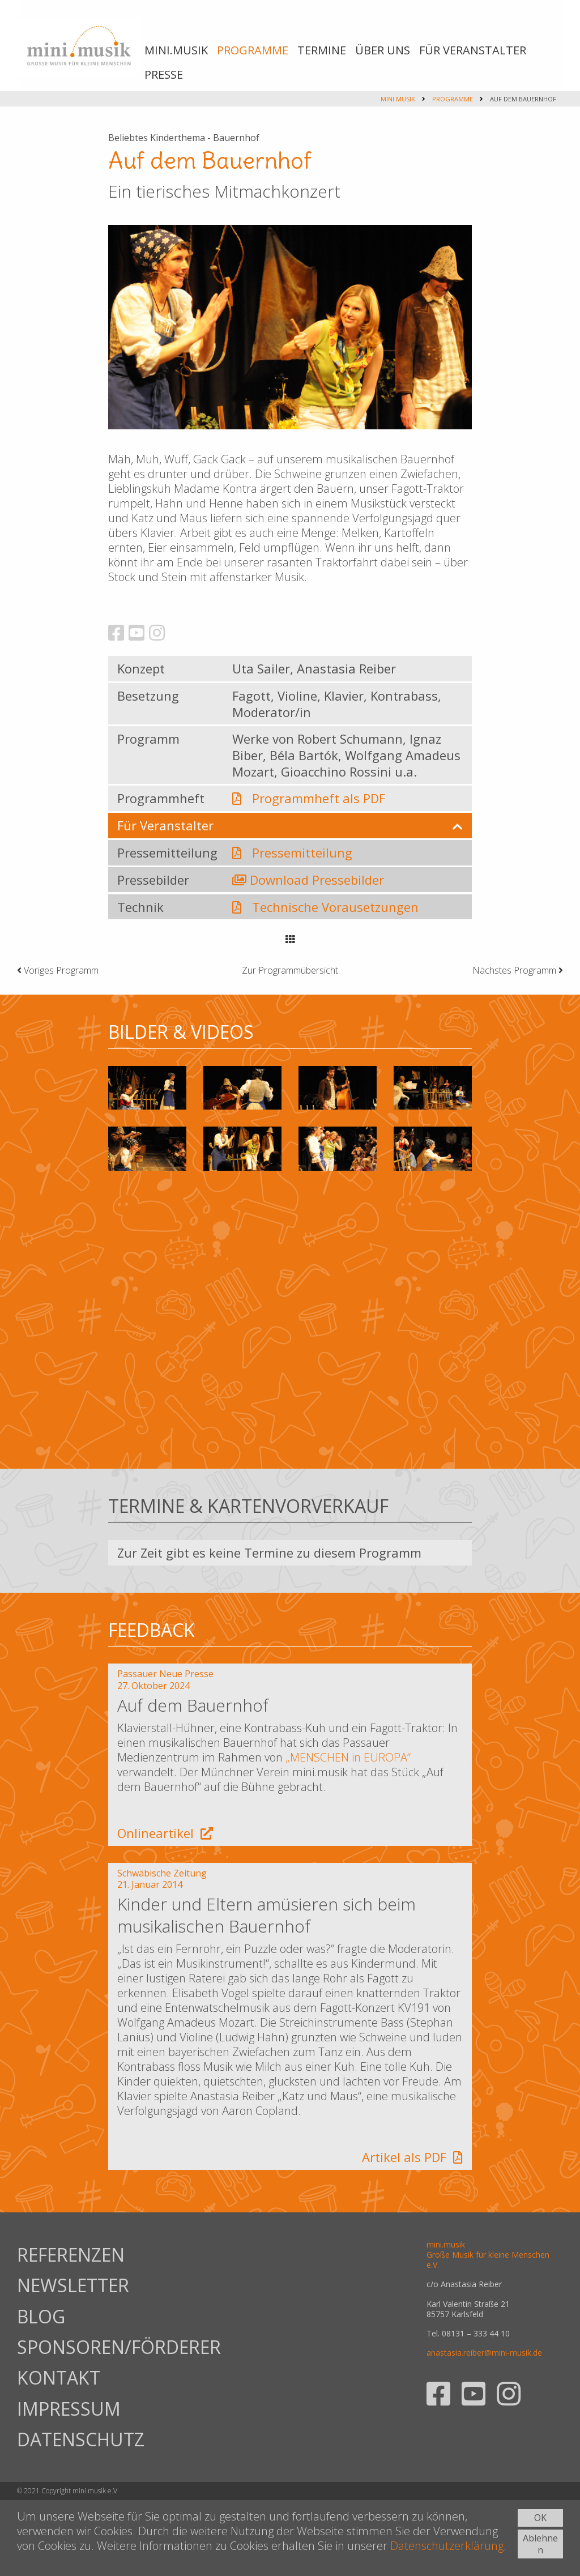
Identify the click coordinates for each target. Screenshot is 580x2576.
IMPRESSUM (69, 2408)
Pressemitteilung (302, 852)
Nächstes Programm (517, 970)
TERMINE (321, 50)
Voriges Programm (58, 970)
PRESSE (163, 74)
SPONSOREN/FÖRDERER (85, 2347)
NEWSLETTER (73, 2285)
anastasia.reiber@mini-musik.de (484, 2352)
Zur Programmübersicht (290, 970)
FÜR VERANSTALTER (472, 50)
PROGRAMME (252, 50)
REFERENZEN (71, 2254)
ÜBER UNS (382, 50)
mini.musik (398, 99)
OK (540, 2517)
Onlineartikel (165, 1832)
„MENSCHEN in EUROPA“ (348, 1757)
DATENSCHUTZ (80, 2439)
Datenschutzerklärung (447, 2545)
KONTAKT (58, 2377)
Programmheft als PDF (318, 798)
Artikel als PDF (412, 2156)
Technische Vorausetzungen (335, 906)
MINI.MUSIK (176, 50)
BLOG (41, 2316)
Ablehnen (540, 2544)
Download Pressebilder (317, 879)
